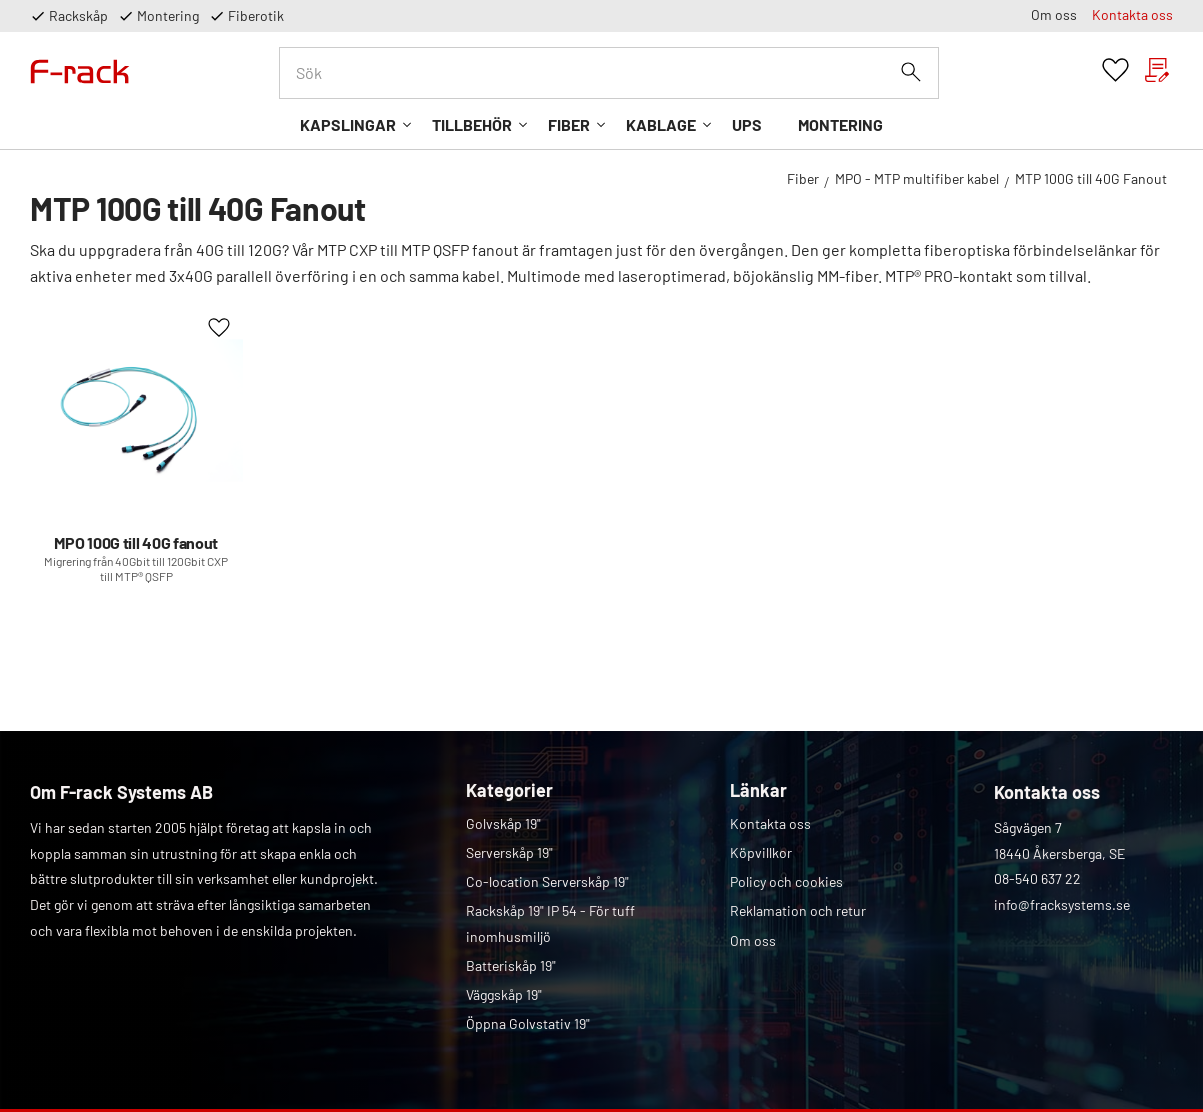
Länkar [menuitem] (758, 790)
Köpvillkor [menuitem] (761, 852)
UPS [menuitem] (747, 124)
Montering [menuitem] (840, 124)
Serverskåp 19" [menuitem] (509, 852)
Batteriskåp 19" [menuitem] (511, 965)
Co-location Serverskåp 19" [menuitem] (547, 881)
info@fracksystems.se (1062, 904)
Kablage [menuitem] (661, 124)
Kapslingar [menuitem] (348, 124)
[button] (1115, 70)
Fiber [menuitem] (569, 124)
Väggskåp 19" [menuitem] (504, 994)
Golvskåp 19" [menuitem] (503, 823)
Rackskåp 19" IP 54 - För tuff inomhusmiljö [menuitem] (550, 923)
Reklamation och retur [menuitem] (798, 910)
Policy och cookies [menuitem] (786, 881)
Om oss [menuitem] (1054, 14)
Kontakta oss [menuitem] (1132, 14)
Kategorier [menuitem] (509, 790)
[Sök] (911, 72)
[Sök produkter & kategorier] (609, 73)
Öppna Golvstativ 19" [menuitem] (528, 1023)
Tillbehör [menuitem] (472, 124)
